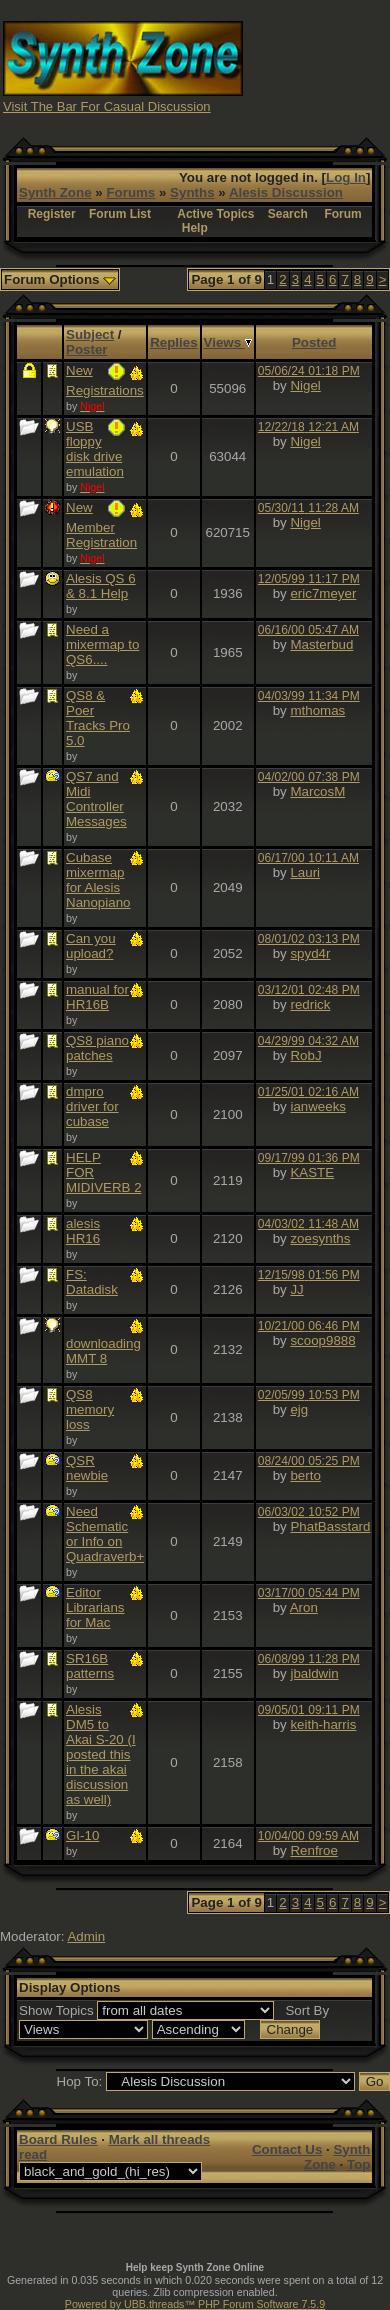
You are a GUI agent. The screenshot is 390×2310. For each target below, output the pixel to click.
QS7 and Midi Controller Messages (96, 799)
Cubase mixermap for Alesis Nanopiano (98, 880)
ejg (299, 1409)
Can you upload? (91, 946)
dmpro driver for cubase (92, 1106)
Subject (90, 334)
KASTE (312, 1172)
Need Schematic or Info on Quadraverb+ (105, 1534)
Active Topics (215, 214)
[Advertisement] (317, 65)
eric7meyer (323, 593)
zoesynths (320, 1238)
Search (288, 214)
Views (228, 342)
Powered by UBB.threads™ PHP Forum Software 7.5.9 (195, 2304)
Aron (304, 1607)
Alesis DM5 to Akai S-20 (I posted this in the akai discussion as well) (101, 1754)
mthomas (317, 710)
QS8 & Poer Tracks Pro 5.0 (98, 718)
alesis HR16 (83, 1231)
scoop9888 (322, 1340)
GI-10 (82, 1835)
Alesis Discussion (286, 192)
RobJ (305, 1055)
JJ (296, 1289)
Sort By (307, 2010)
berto (305, 1475)
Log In (346, 177)
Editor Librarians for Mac (95, 1607)
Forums (130, 192)
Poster (86, 349)
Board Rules (58, 2139)
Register (52, 214)
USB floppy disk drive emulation (95, 449)
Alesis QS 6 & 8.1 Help (101, 586)
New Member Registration (101, 525)
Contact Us (287, 2149)
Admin (86, 1936)
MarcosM (317, 791)
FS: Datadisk (92, 1282)
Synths (192, 192)
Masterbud (321, 644)
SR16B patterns (90, 1666)
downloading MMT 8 (103, 1351)
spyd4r (310, 953)
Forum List (120, 214)
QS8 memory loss (90, 1409)
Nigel (305, 385)
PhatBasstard (330, 1526)
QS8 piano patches (97, 1048)
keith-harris (323, 1724)
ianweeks (318, 1106)
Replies (173, 342)
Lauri (305, 872)
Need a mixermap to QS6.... (102, 644)
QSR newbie (87, 1468)
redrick (310, 1004)
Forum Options (60, 279)
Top (358, 2164)
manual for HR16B (97, 997)
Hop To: (80, 2081)
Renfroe (313, 1850)
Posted (314, 342)
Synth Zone (55, 192)
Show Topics (56, 2010)
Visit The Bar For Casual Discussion (107, 106)
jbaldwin (314, 1673)
